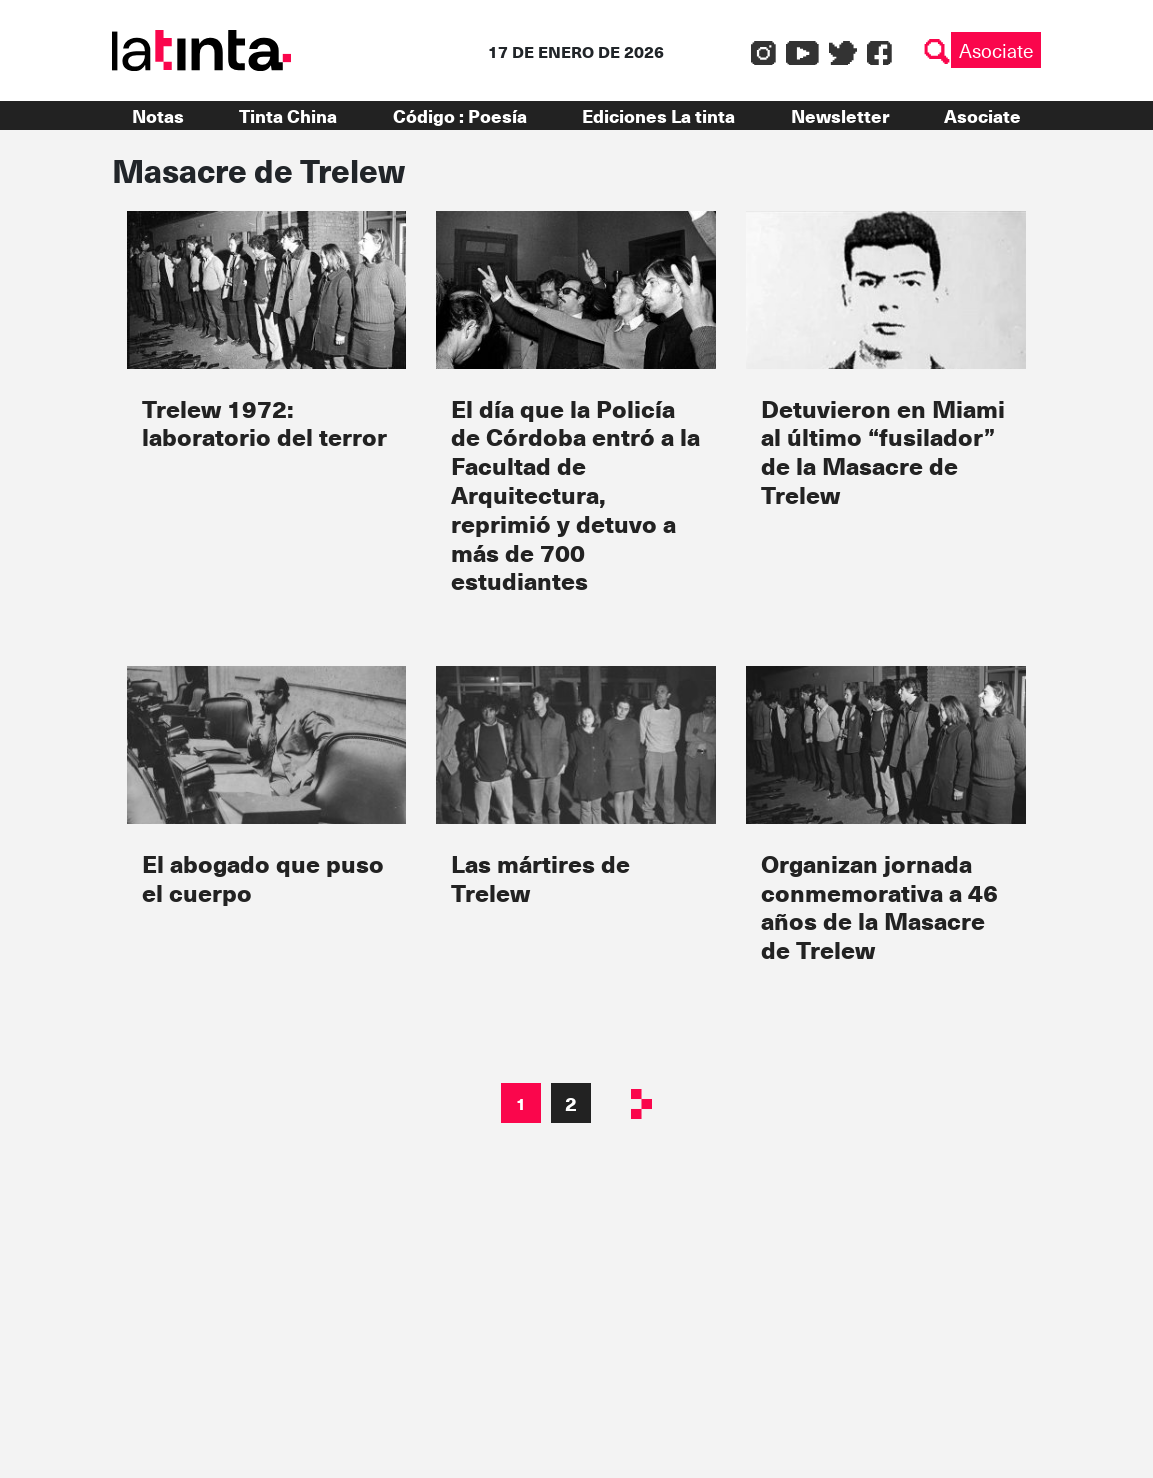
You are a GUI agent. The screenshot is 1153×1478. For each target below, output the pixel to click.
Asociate (996, 50)
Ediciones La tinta (658, 115)
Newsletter (840, 115)
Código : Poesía (460, 115)
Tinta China (288, 115)
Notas (158, 115)
